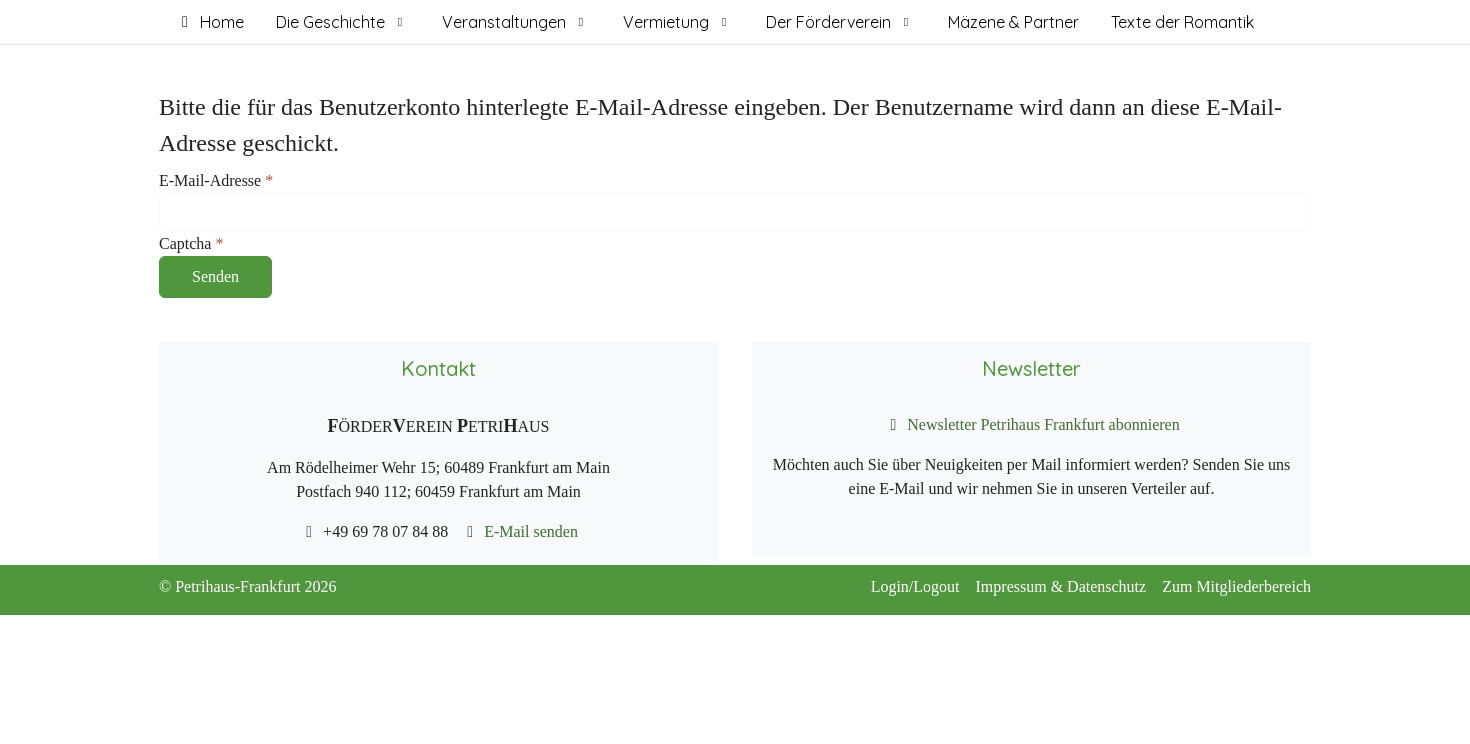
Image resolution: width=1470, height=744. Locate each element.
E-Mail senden (529, 531)
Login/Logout (923, 586)
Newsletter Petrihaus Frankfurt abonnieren (1041, 424)
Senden (215, 276)
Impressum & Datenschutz (1069, 586)
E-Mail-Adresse (216, 180)
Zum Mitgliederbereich (1236, 586)
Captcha (191, 243)
